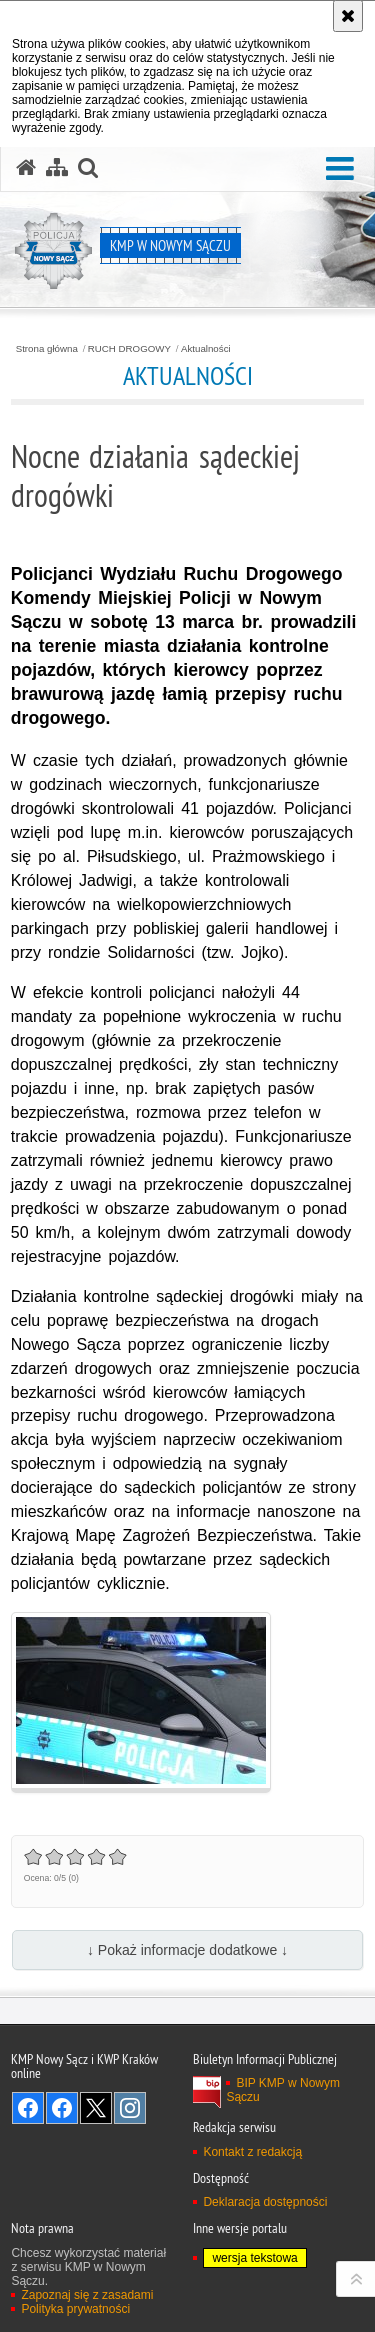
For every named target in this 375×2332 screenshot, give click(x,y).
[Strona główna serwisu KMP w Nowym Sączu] (26, 168)
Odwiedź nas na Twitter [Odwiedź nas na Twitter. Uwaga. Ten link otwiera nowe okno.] (96, 2108)
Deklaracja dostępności (265, 2202)
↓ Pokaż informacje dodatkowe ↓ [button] (187, 1950)
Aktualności (206, 349)
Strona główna (47, 349)
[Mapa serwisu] (57, 168)
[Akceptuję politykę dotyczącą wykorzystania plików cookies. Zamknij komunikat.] (348, 16)
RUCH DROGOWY (129, 349)
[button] (340, 169)
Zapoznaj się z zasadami (87, 2295)
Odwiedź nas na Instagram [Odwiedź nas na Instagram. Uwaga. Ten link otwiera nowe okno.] (130, 2108)
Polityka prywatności (75, 2309)
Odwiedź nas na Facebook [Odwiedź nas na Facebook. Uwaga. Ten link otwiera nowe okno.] (28, 2108)
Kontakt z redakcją (252, 2152)
